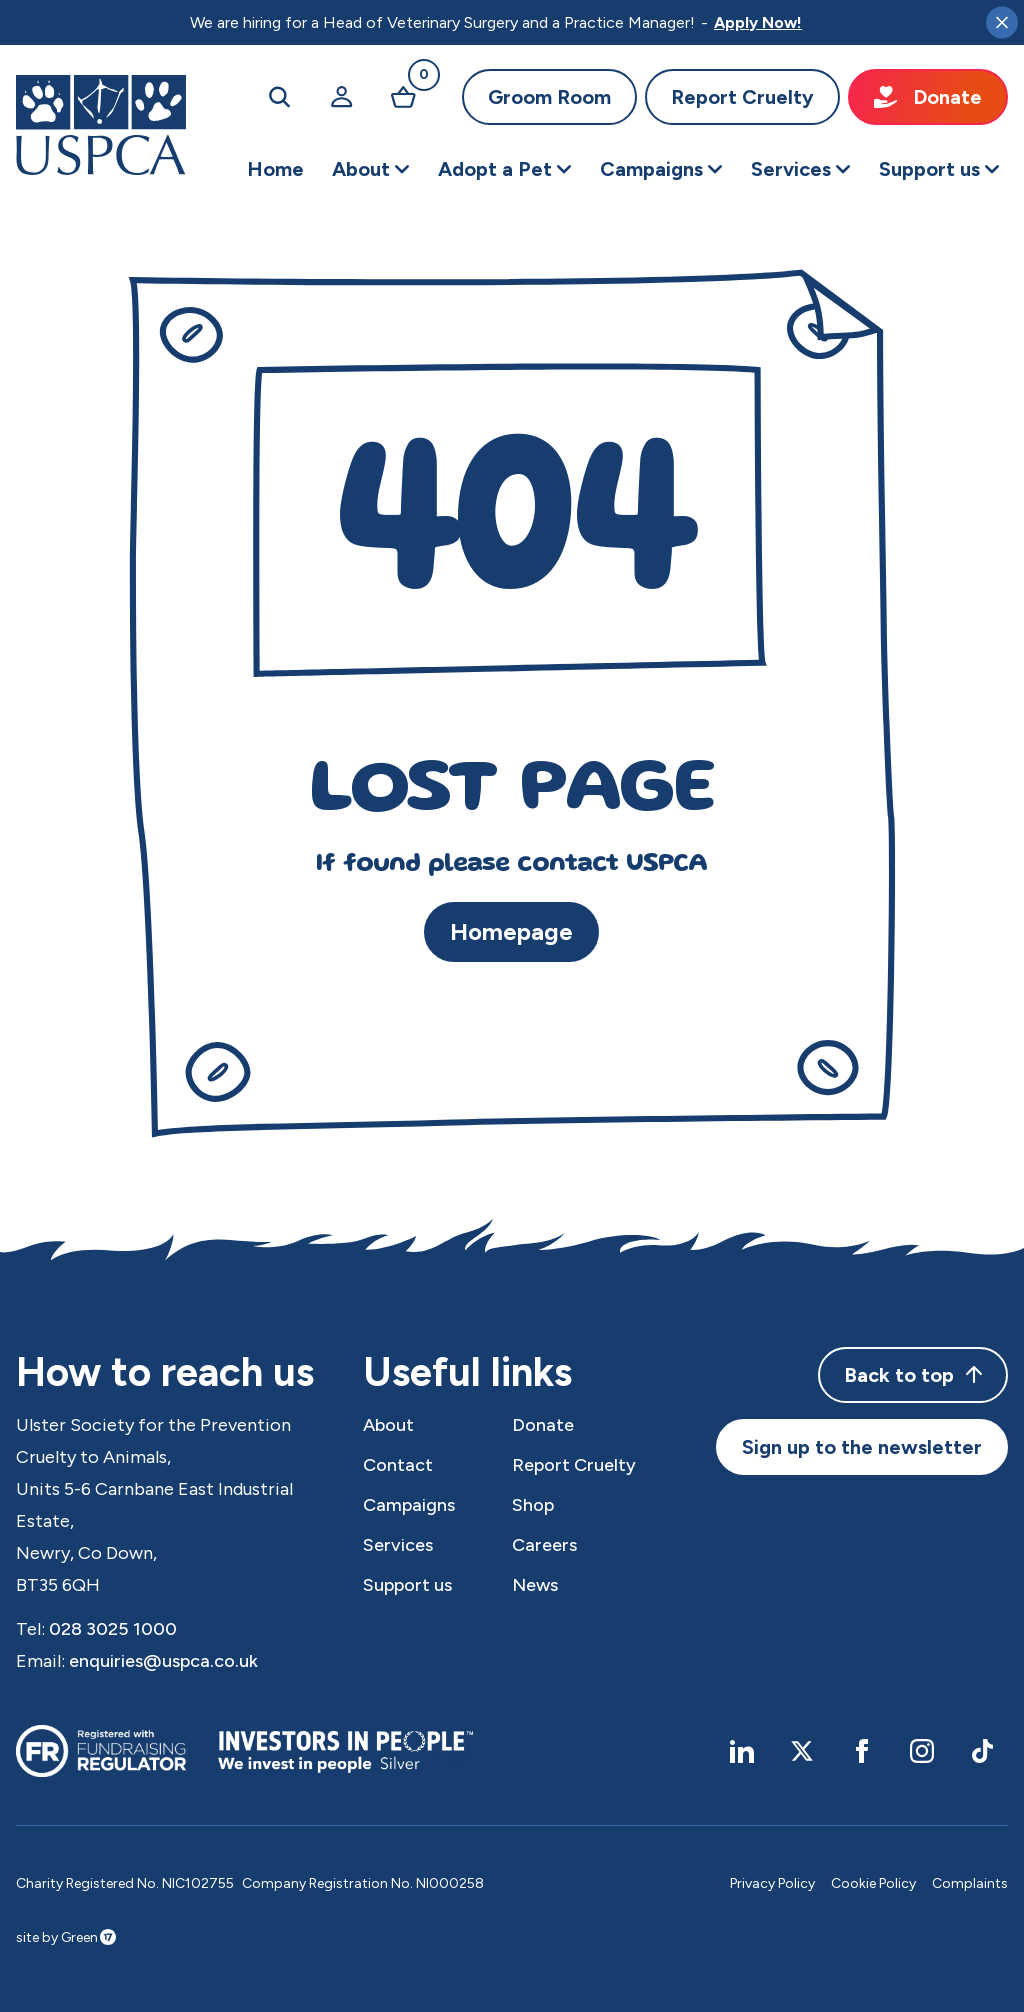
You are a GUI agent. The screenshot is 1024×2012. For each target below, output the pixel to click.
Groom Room (549, 97)
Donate (928, 97)
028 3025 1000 (113, 1629)
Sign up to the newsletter (862, 1447)
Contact (398, 1465)
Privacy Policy (772, 1883)
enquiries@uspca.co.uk (163, 1661)
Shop (533, 1505)
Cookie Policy (873, 1883)
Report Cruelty (742, 97)
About (388, 1425)
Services (398, 1545)
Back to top (913, 1375)
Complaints (970, 1883)
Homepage (511, 931)
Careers (544, 1545)
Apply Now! (758, 22)
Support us (407, 1585)
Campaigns (409, 1505)
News (535, 1585)
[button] (371, 169)
